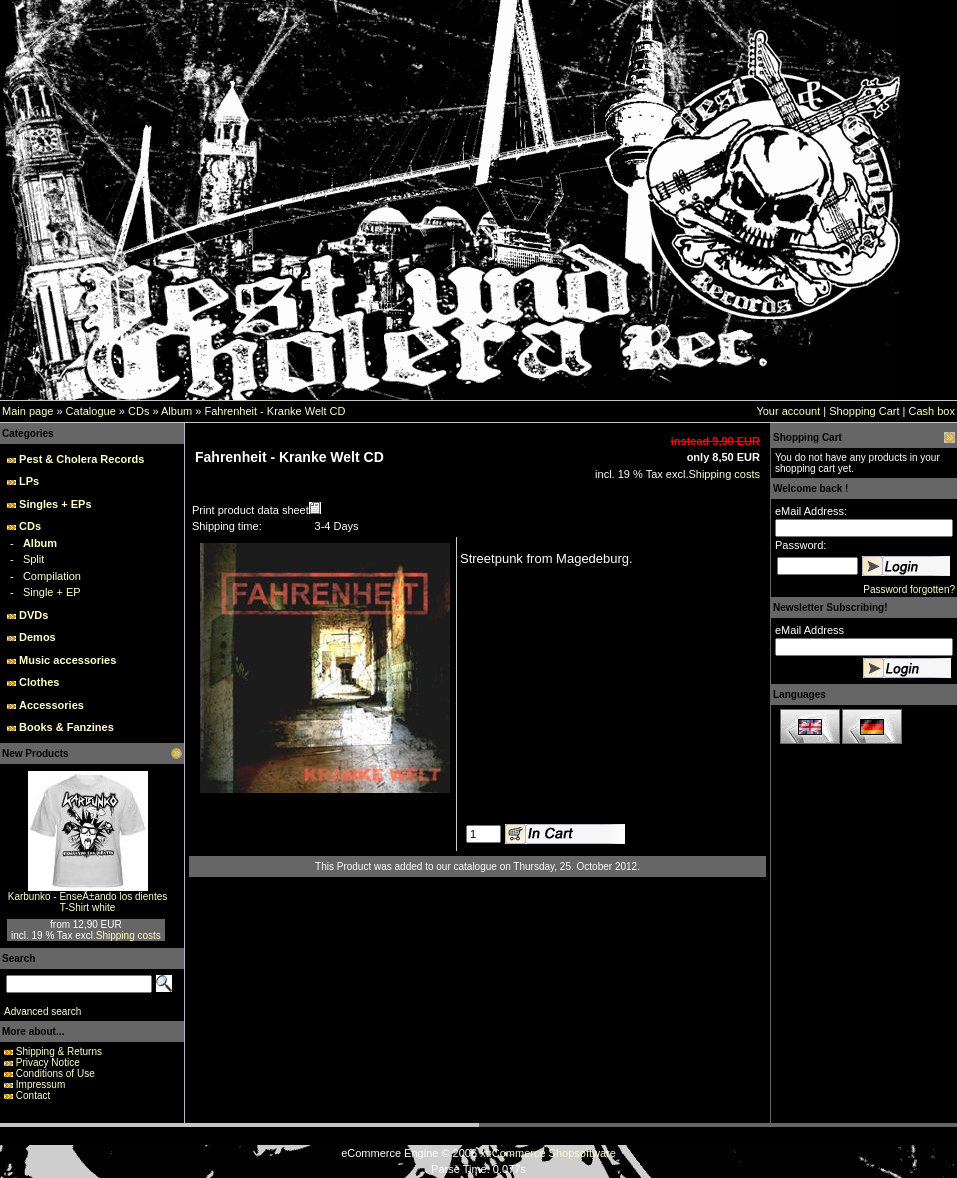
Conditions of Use (55, 1073)
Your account (788, 411)
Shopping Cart (864, 411)
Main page (27, 411)
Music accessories (67, 660)
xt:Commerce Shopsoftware (548, 1153)
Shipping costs (128, 935)
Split (33, 559)
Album (176, 411)
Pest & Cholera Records (81, 459)
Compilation (52, 576)
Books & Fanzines (66, 727)
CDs (138, 411)
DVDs (33, 615)
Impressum (40, 1084)
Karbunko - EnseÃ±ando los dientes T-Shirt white (87, 902)
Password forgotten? (909, 589)
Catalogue (91, 411)
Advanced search (42, 1011)
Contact (33, 1095)
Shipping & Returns (59, 1051)
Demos (37, 637)
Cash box (932, 411)
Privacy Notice (48, 1062)
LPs (29, 481)
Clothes (39, 682)
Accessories (51, 705)
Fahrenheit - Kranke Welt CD (274, 411)
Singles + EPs (55, 504)
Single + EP (52, 592)
